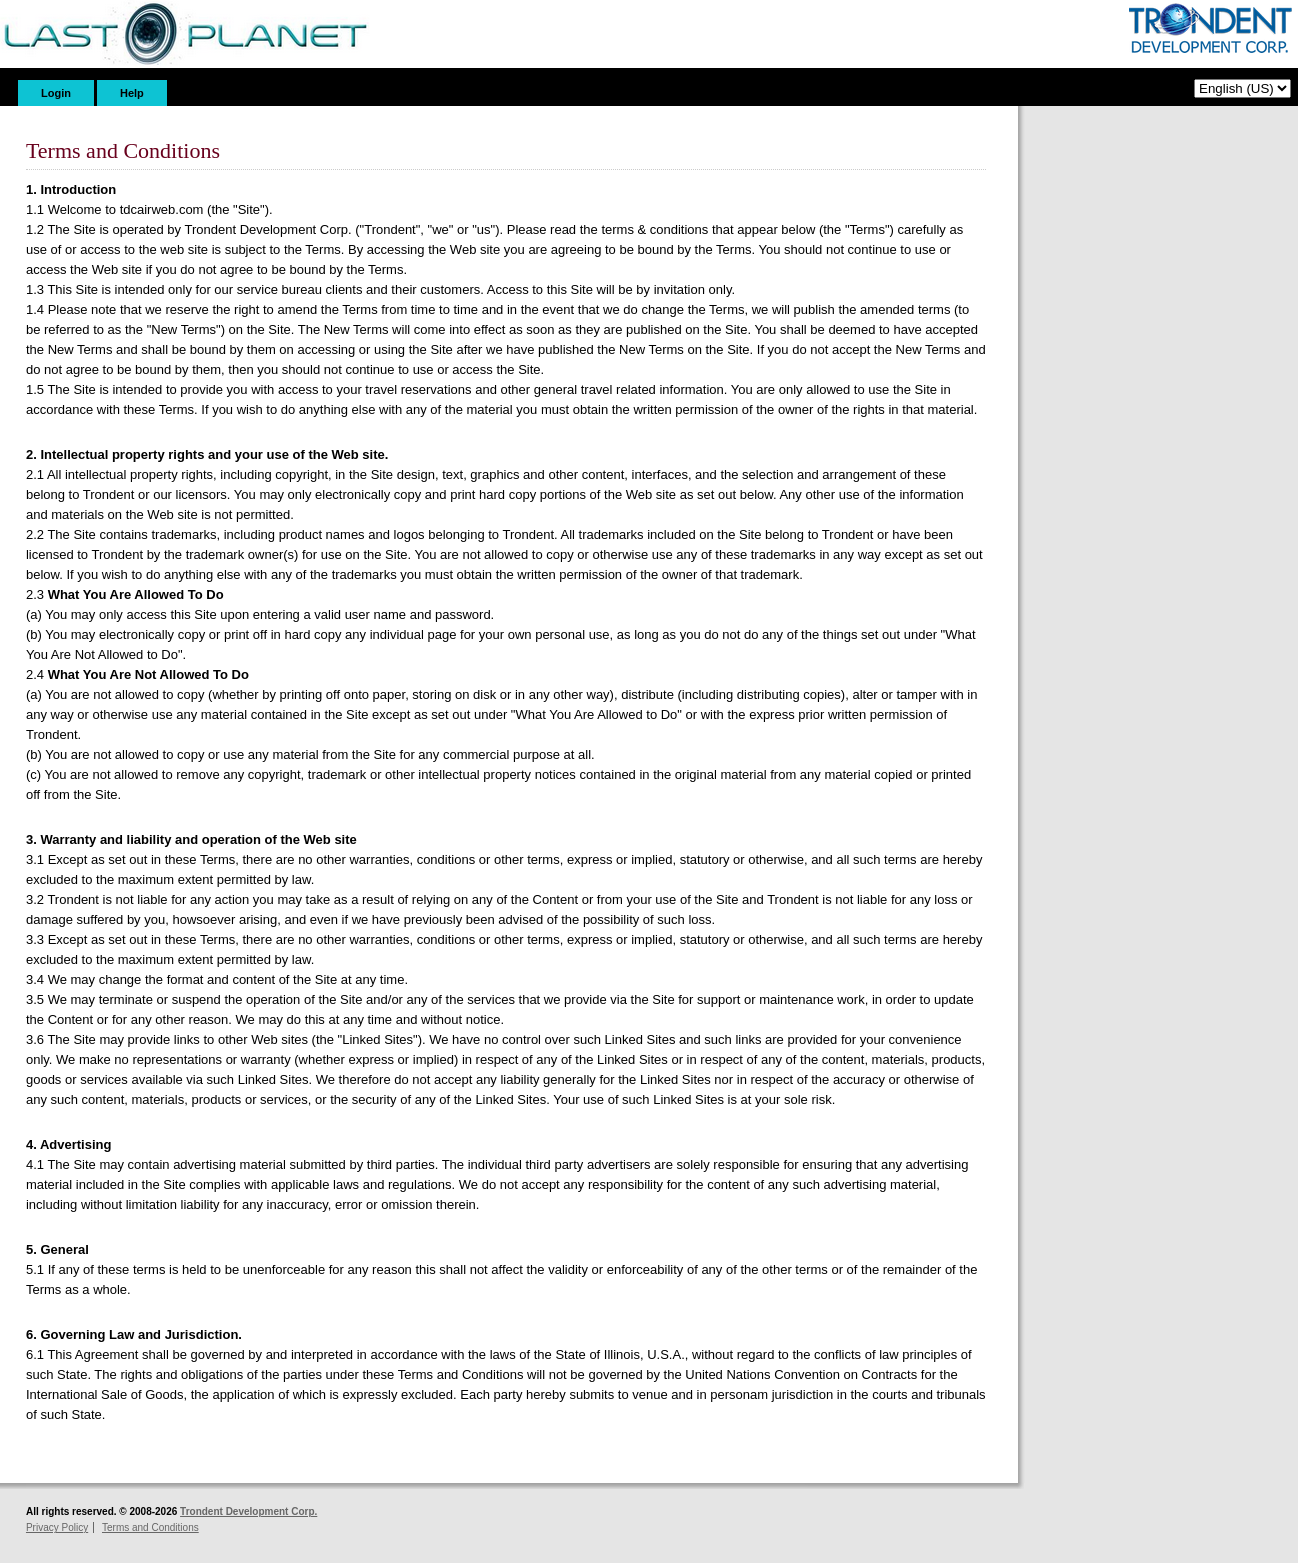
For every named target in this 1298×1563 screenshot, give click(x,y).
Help (132, 93)
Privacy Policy (57, 1527)
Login (56, 93)
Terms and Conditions (150, 1527)
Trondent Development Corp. (248, 1511)
